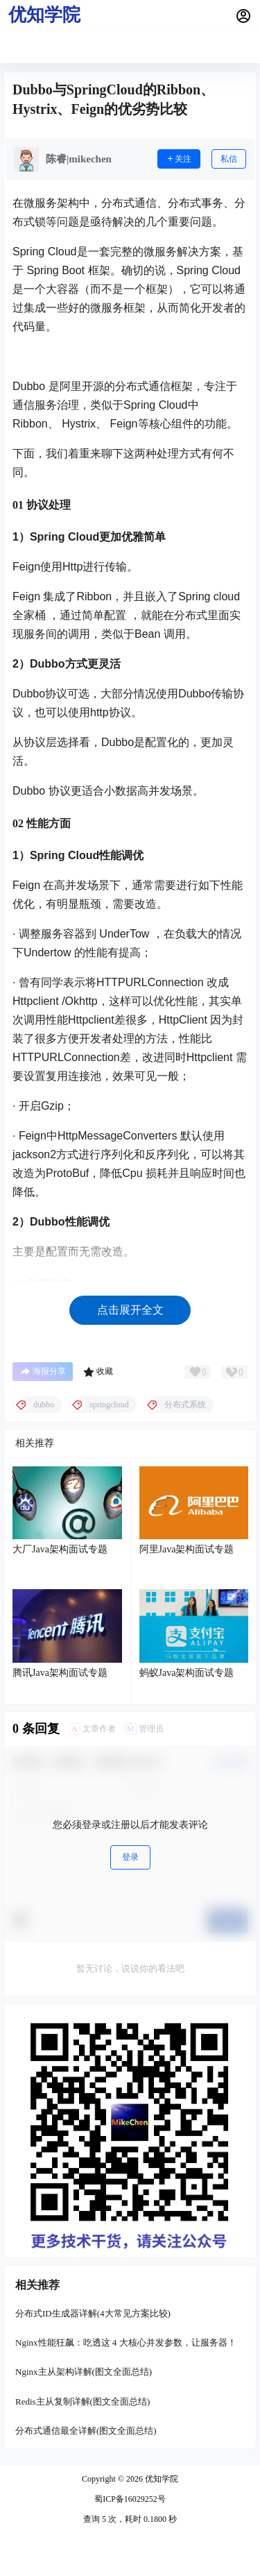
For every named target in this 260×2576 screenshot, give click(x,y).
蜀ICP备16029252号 (130, 2499)
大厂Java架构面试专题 (59, 1549)
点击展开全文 (130, 1310)
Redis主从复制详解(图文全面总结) (82, 2401)
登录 (130, 1857)
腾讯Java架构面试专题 (59, 1673)
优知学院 (160, 2479)
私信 (228, 159)
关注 (178, 159)
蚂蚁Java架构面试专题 (186, 1673)
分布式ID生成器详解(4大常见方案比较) (93, 2313)
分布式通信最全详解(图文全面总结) (86, 2430)
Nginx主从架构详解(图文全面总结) (83, 2371)
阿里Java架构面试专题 (186, 1549)
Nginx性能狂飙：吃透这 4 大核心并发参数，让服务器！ (125, 2342)
